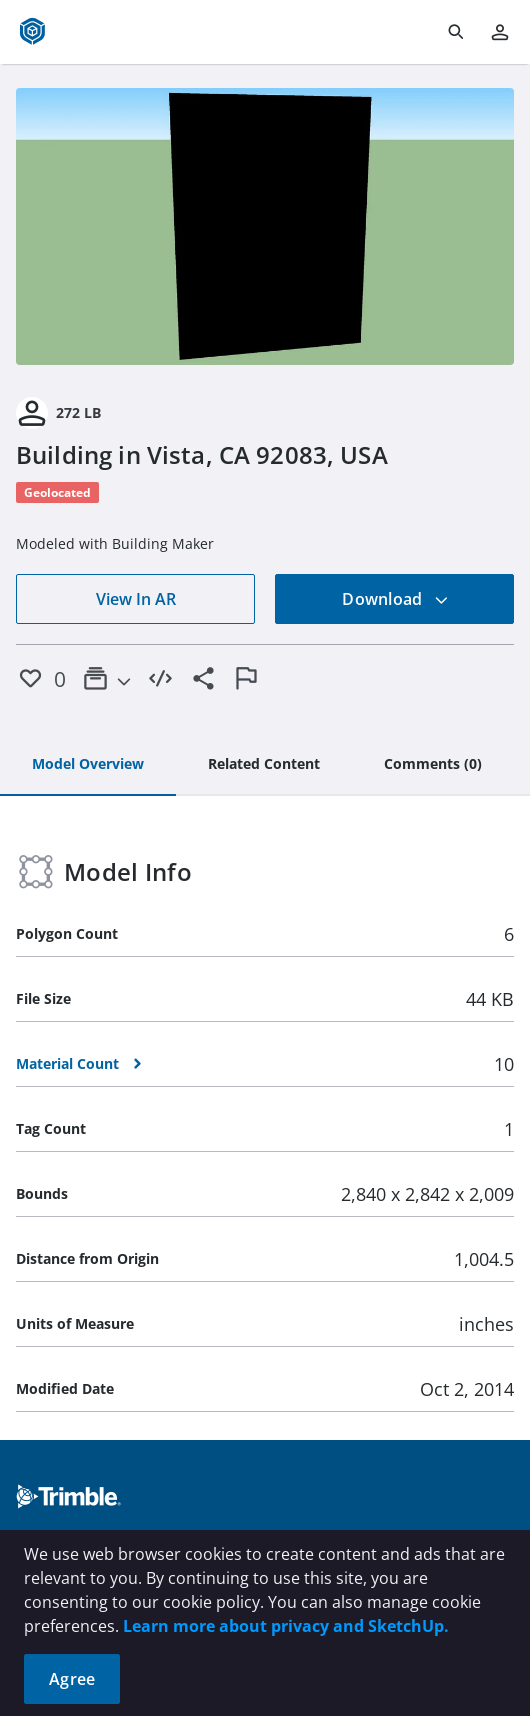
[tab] (88, 765)
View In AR (136, 599)
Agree (72, 1679)
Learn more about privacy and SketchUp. (286, 1626)
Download (395, 599)
